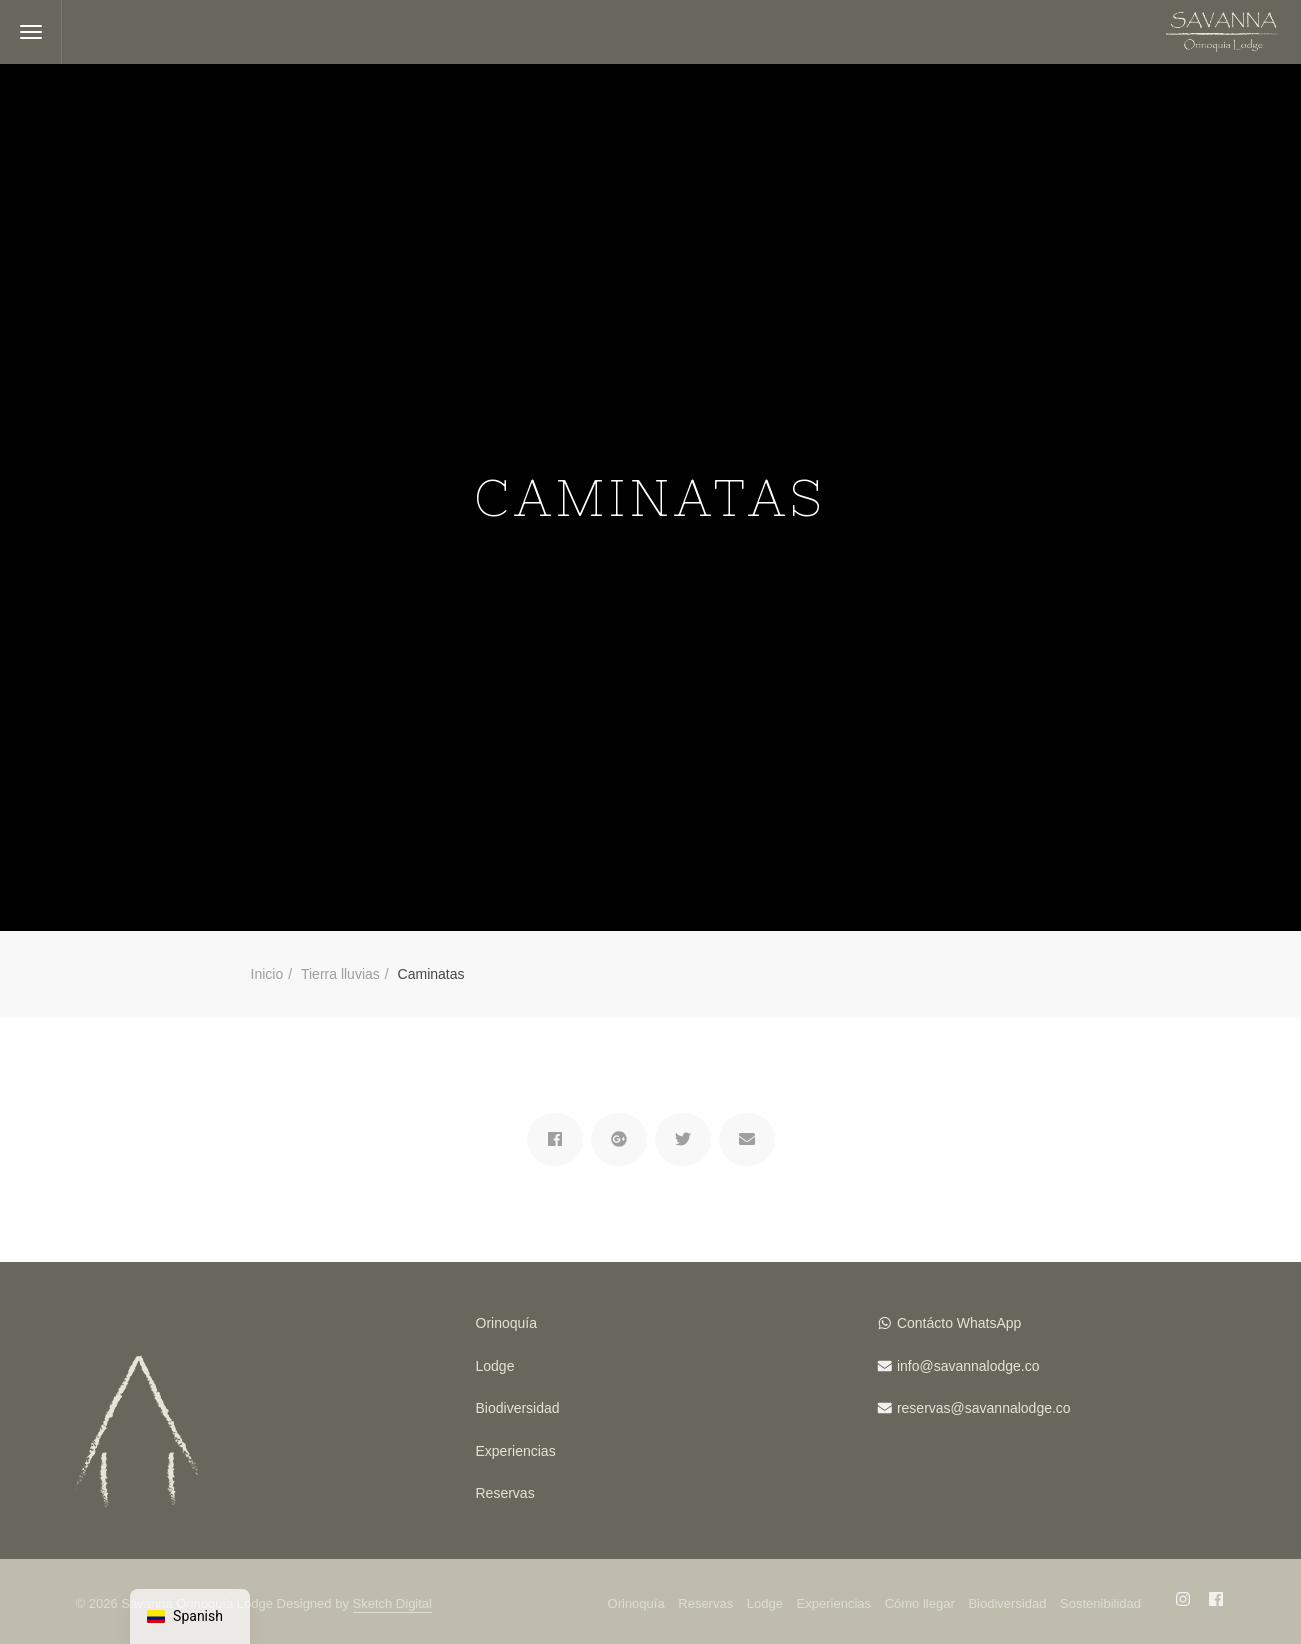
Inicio (267, 974)
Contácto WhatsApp (959, 1323)
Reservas (505, 1493)
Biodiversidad (518, 1408)
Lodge (495, 1366)
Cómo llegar (920, 1603)
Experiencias (516, 1451)
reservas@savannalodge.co (984, 1408)
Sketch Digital (392, 1603)
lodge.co (1013, 1366)
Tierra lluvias (340, 974)
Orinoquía (506, 1323)
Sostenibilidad (1100, 1603)
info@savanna (942, 1366)
